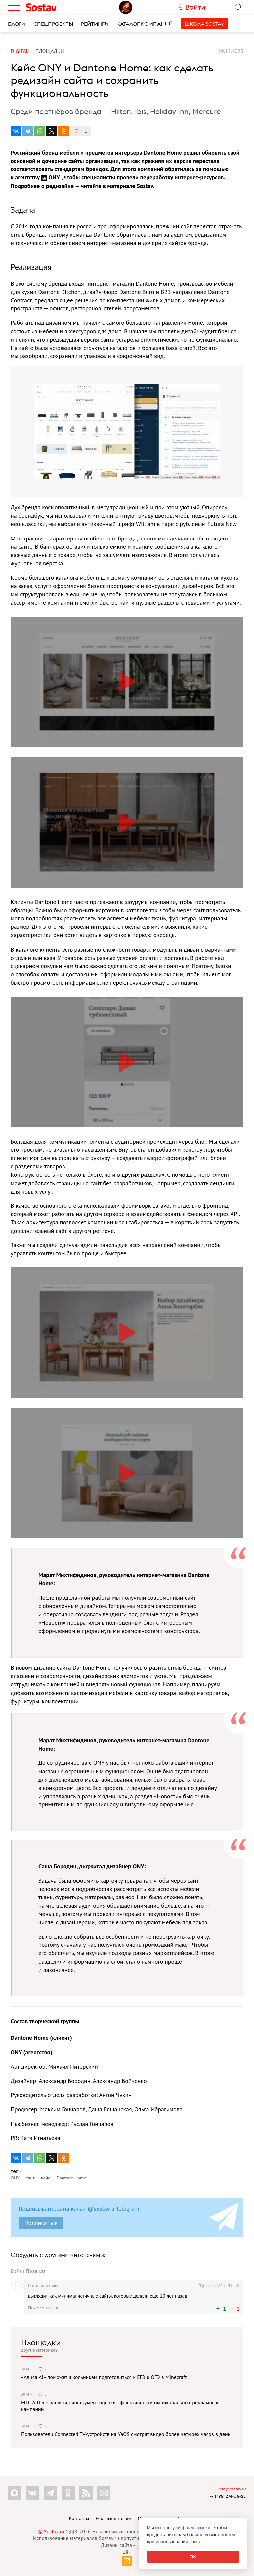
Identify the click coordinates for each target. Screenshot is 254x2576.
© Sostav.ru (51, 2531)
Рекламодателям (113, 2518)
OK (193, 2556)
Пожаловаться (43, 2307)
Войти (17, 2271)
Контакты (79, 2518)
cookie (204, 2527)
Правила (36, 2271)
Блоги (16, 24)
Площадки (41, 2342)
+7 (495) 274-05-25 (227, 2496)
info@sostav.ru (232, 2488)
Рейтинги (94, 24)
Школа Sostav (204, 24)
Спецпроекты (53, 24)
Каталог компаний (144, 24)
